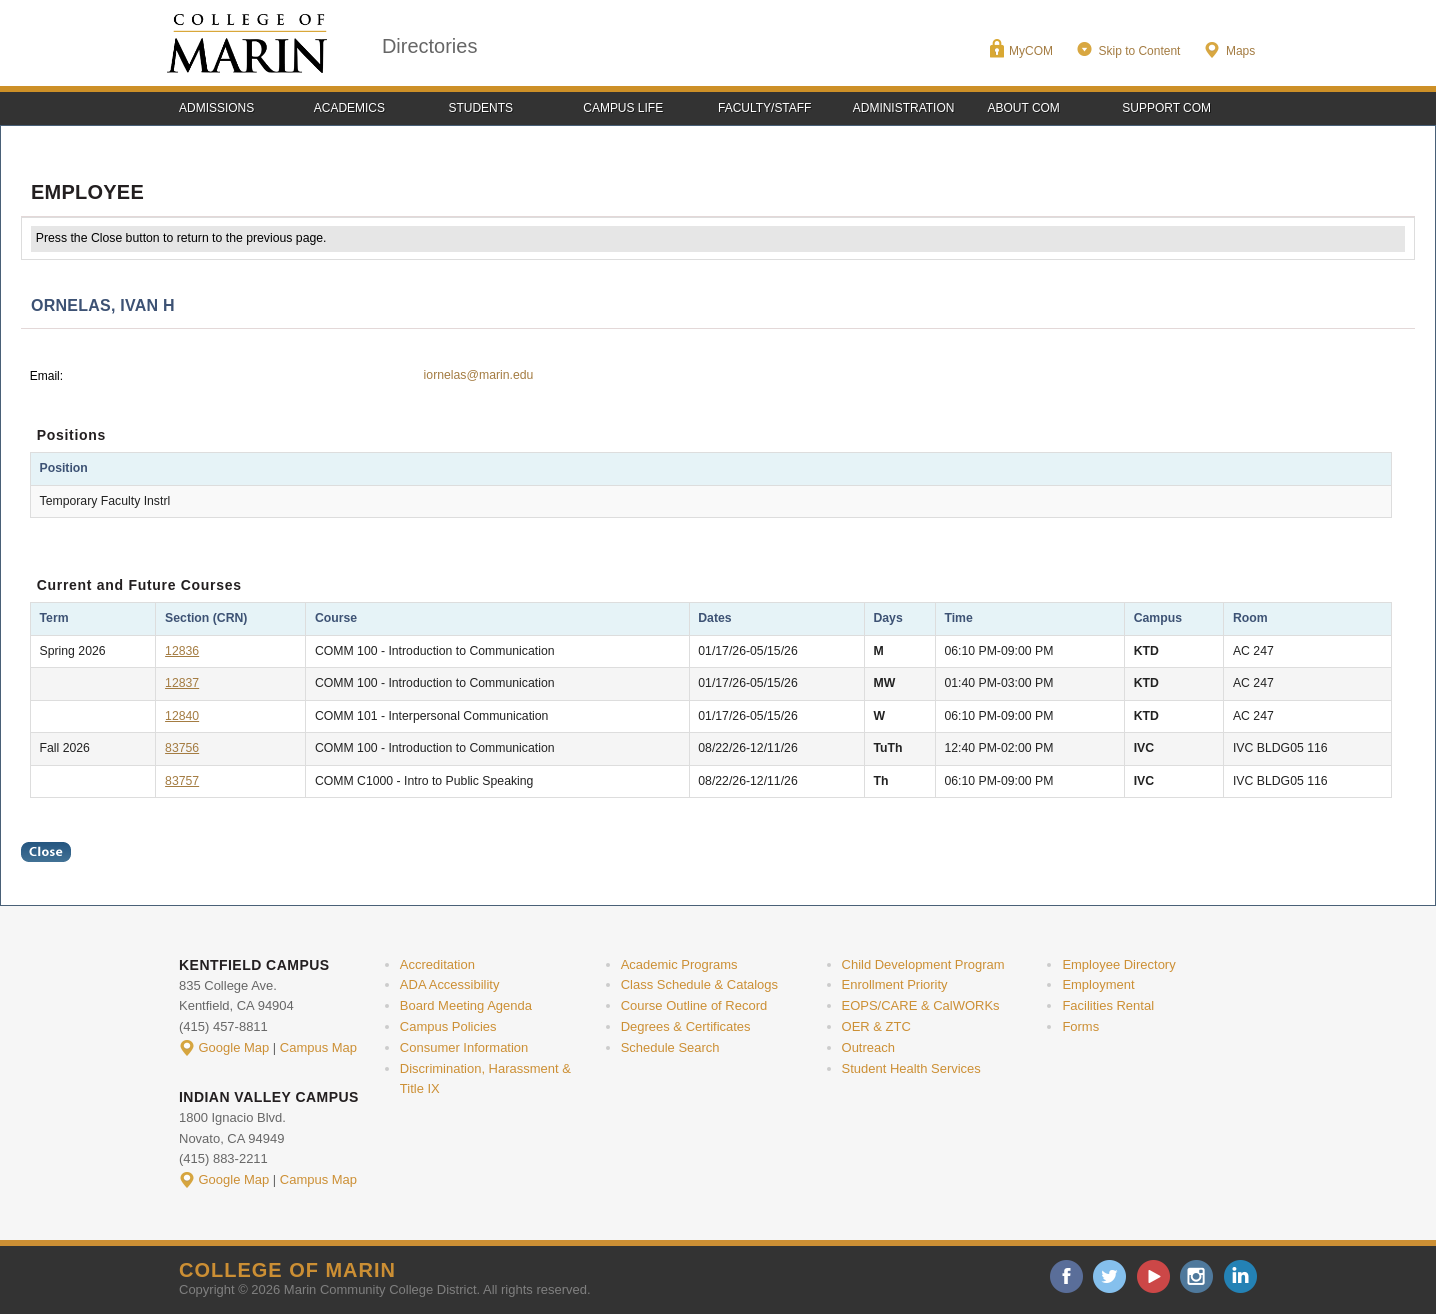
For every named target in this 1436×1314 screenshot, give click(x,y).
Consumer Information (464, 1047)
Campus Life (623, 108)
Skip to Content (1139, 51)
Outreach (868, 1047)
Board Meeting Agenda (466, 1005)
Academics (349, 108)
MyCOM (1031, 51)
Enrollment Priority (895, 984)
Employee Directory (1118, 964)
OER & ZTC (876, 1026)
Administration (904, 108)
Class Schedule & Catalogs (699, 984)
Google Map (234, 1047)
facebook (1066, 1276)
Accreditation (437, 964)
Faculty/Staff (764, 108)
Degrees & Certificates (686, 1026)
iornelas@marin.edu (479, 375)
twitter (1109, 1276)
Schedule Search (670, 1047)
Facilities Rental (1108, 1005)
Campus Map (318, 1047)
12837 (182, 683)
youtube (1153, 1276)
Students (481, 108)
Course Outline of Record (694, 1005)
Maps (1240, 51)
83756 (182, 748)
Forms (1080, 1026)
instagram (1196, 1276)
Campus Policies (448, 1026)
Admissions (216, 108)
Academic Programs (679, 964)
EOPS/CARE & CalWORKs (921, 1005)
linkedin (1240, 1276)
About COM (1024, 108)
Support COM (1166, 108)
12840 (182, 716)
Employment (1098, 984)
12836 (182, 651)
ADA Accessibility (450, 984)
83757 (182, 781)
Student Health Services (911, 1068)
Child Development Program (923, 964)
